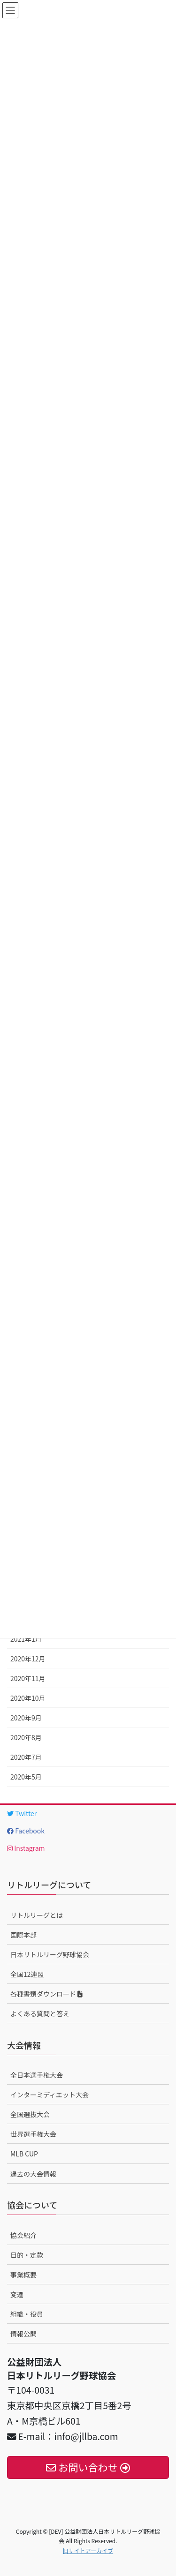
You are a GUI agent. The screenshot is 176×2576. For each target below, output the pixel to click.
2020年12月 (28, 1658)
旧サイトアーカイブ (88, 2550)
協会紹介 (23, 2235)
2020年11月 (28, 1678)
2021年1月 (26, 1639)
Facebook (26, 1830)
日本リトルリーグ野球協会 (49, 1954)
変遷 (16, 2294)
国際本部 (23, 1934)
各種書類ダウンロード (46, 1993)
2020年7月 (26, 1757)
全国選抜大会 (30, 2114)
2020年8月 (26, 1737)
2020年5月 (26, 1776)
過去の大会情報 (33, 2173)
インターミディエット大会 (49, 2094)
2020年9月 (26, 1717)
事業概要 (23, 2274)
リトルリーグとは (36, 1915)
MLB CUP (24, 2153)
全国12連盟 (27, 1974)
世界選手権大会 (33, 2134)
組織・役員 (26, 2314)
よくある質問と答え (39, 2013)
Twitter (22, 1813)
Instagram (26, 1848)
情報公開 (23, 2333)
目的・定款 (26, 2255)
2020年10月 (28, 1698)
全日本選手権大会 (36, 2075)
